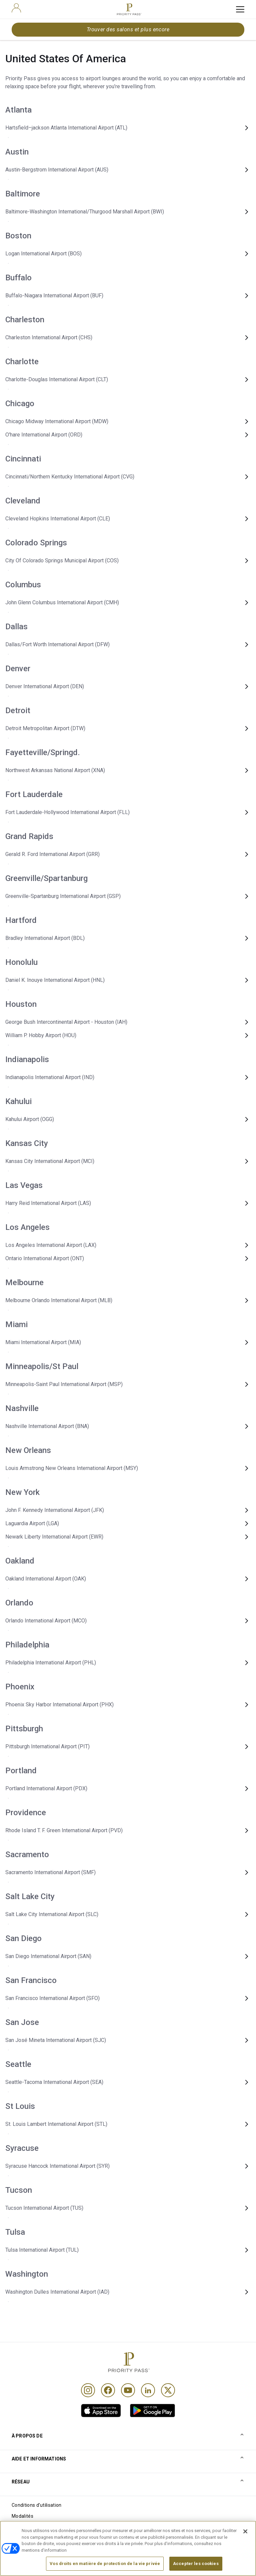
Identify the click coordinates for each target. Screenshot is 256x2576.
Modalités (22, 2516)
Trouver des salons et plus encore (128, 29)
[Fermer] (245, 2543)
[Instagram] (88, 2390)
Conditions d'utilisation (37, 2505)
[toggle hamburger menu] (240, 9)
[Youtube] (128, 2390)
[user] (16, 8)
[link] (101, 2410)
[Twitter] (168, 2390)
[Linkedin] (148, 2390)
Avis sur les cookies (33, 2527)
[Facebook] (108, 2390)
